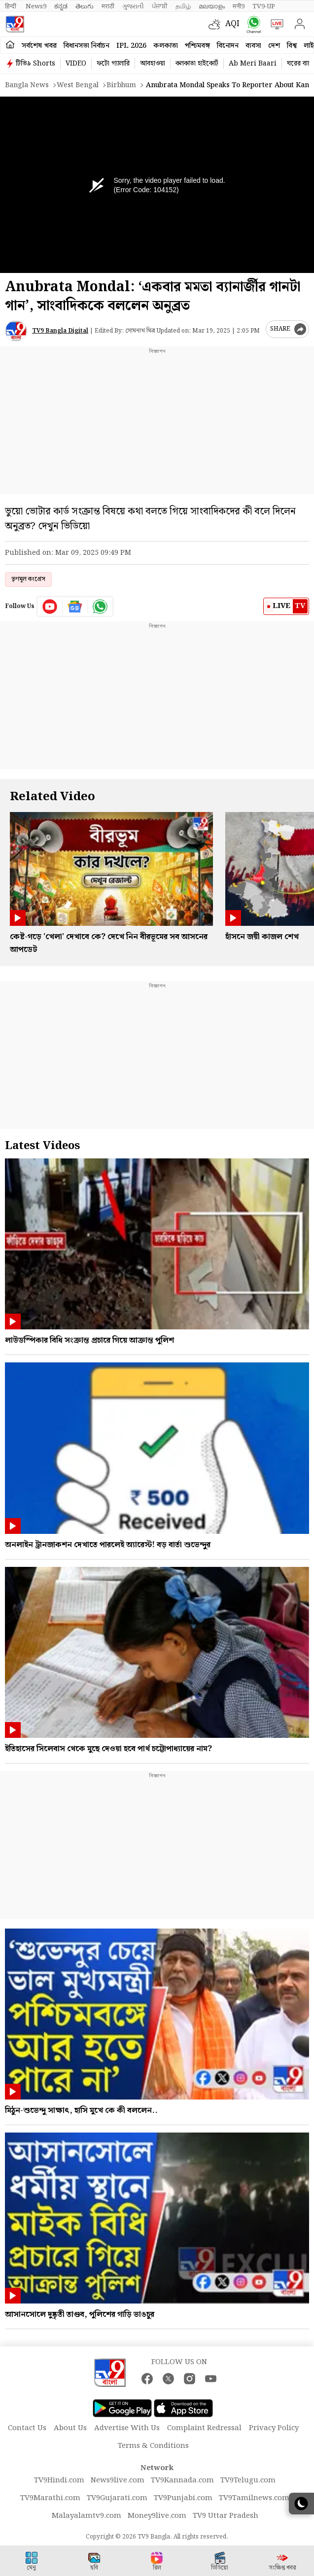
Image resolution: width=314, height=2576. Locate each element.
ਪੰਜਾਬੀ (160, 6)
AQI (232, 24)
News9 (36, 6)
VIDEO (76, 63)
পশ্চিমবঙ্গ (197, 46)
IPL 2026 (131, 46)
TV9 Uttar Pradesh (225, 2516)
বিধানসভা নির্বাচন (86, 46)
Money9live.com (157, 2516)
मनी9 (238, 6)
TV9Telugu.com (248, 2480)
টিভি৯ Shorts (35, 63)
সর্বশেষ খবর (39, 46)
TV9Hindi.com (59, 2480)
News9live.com (117, 2480)
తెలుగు (84, 6)
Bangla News (27, 85)
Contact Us (27, 2428)
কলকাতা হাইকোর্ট (196, 63)
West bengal (78, 85)
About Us (70, 2428)
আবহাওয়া (152, 63)
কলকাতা (165, 46)
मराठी (108, 6)
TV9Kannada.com (182, 2480)
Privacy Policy (274, 2428)
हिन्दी (11, 6)
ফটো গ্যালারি (113, 63)
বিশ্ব (292, 46)
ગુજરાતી (133, 6)
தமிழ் (183, 6)
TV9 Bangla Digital (60, 331)
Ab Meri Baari (253, 63)
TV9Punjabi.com (183, 2498)
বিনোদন (228, 46)
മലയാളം (212, 6)
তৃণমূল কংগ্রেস (28, 579)
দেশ (274, 46)
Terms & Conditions (153, 2446)
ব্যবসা (253, 46)
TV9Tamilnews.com (254, 2498)
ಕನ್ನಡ (61, 6)
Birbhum (121, 85)
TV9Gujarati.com (117, 2498)
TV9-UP (263, 6)
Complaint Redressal (204, 2428)
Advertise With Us (127, 2428)
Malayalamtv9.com (86, 2516)
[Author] (16, 330)
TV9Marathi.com (50, 2498)
